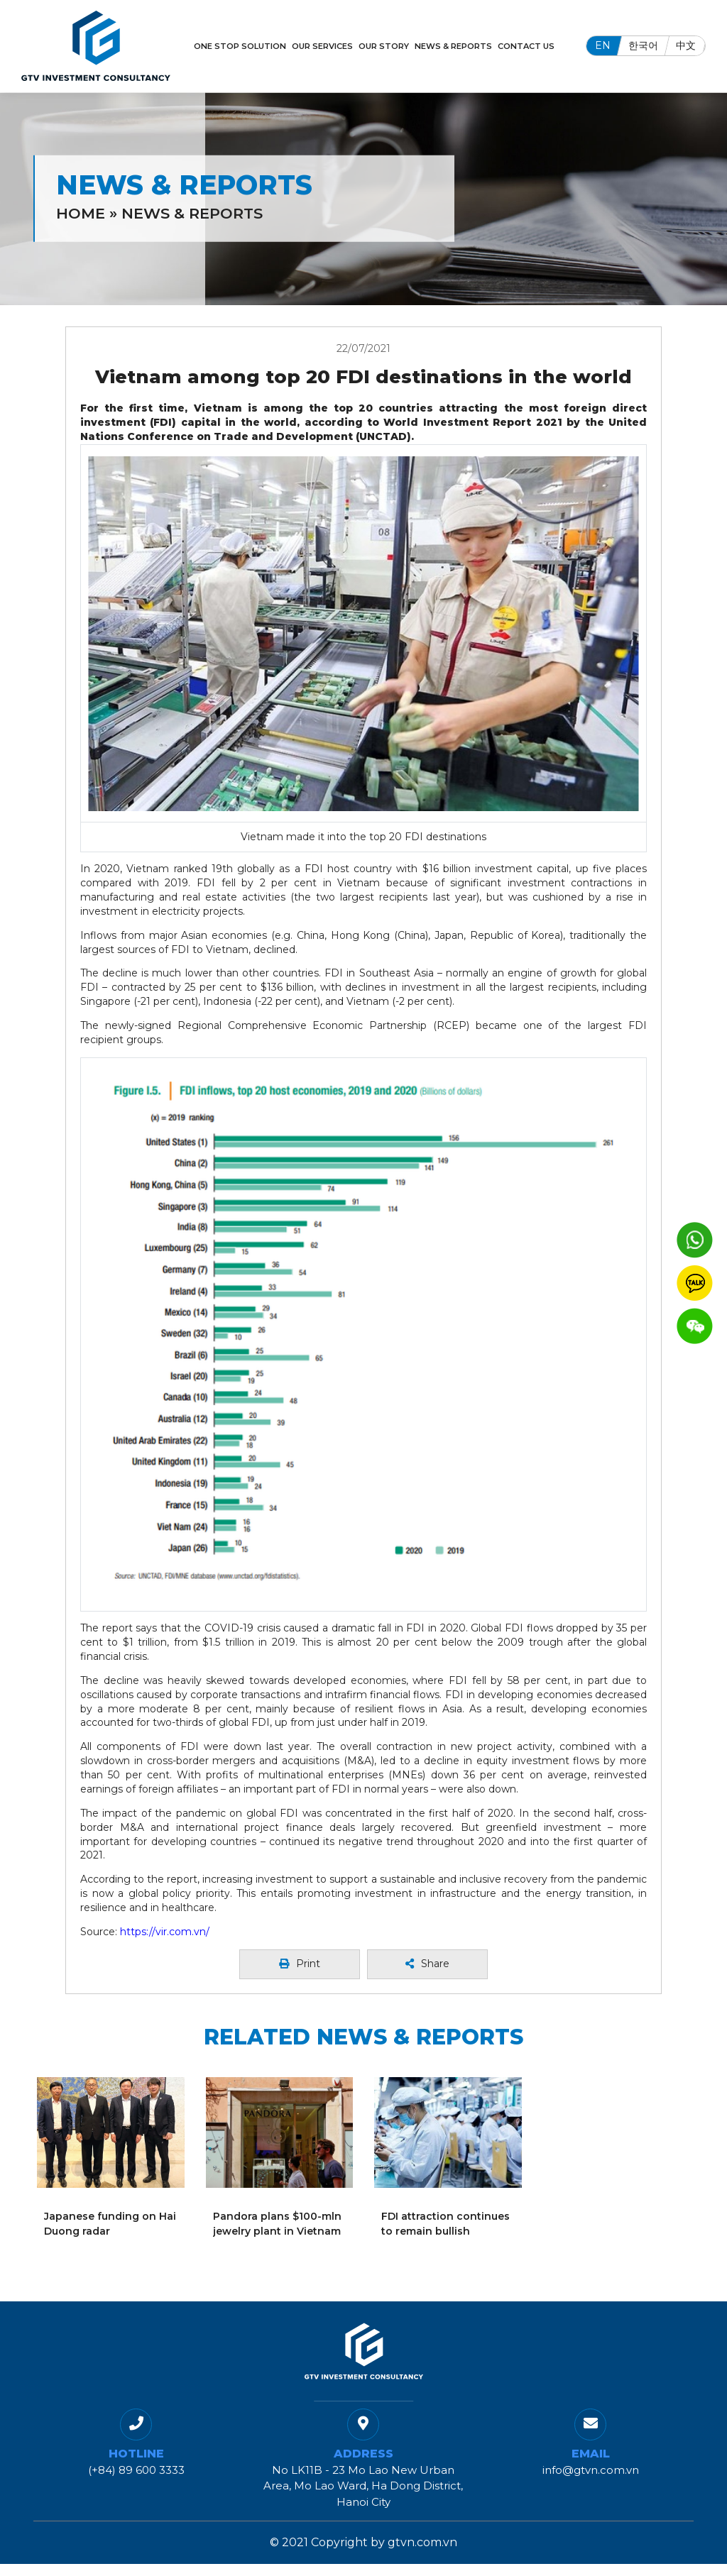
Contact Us (526, 46)
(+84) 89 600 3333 (136, 2470)
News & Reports (453, 46)
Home (80, 213)
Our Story (384, 46)
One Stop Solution (240, 46)
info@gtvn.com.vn (590, 2470)
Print (299, 1963)
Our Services (322, 46)
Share (427, 1963)
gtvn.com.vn (422, 2542)
